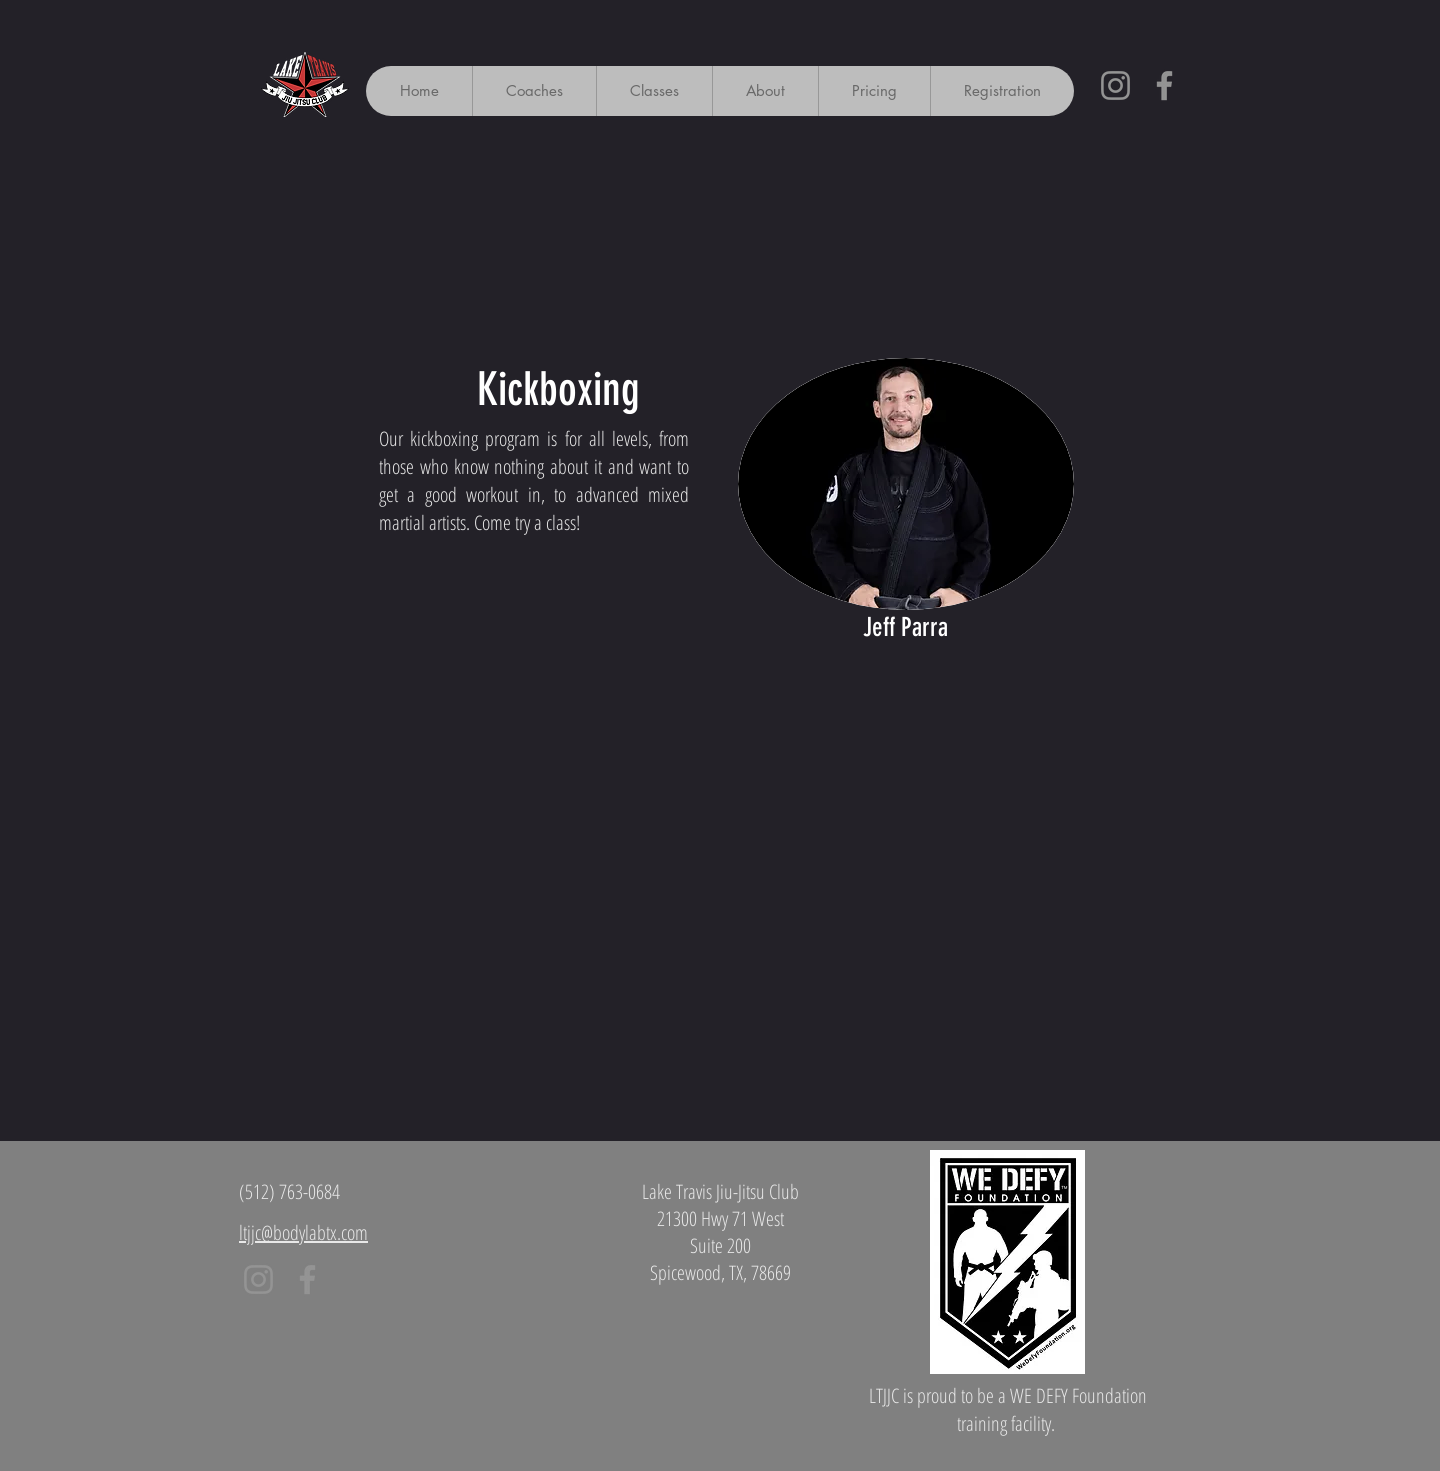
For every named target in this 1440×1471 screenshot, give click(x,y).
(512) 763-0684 (289, 1191)
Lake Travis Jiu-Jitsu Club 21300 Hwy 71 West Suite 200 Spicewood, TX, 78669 (720, 1232)
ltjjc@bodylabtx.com (303, 1232)
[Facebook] (1164, 85)
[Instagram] (1115, 85)
